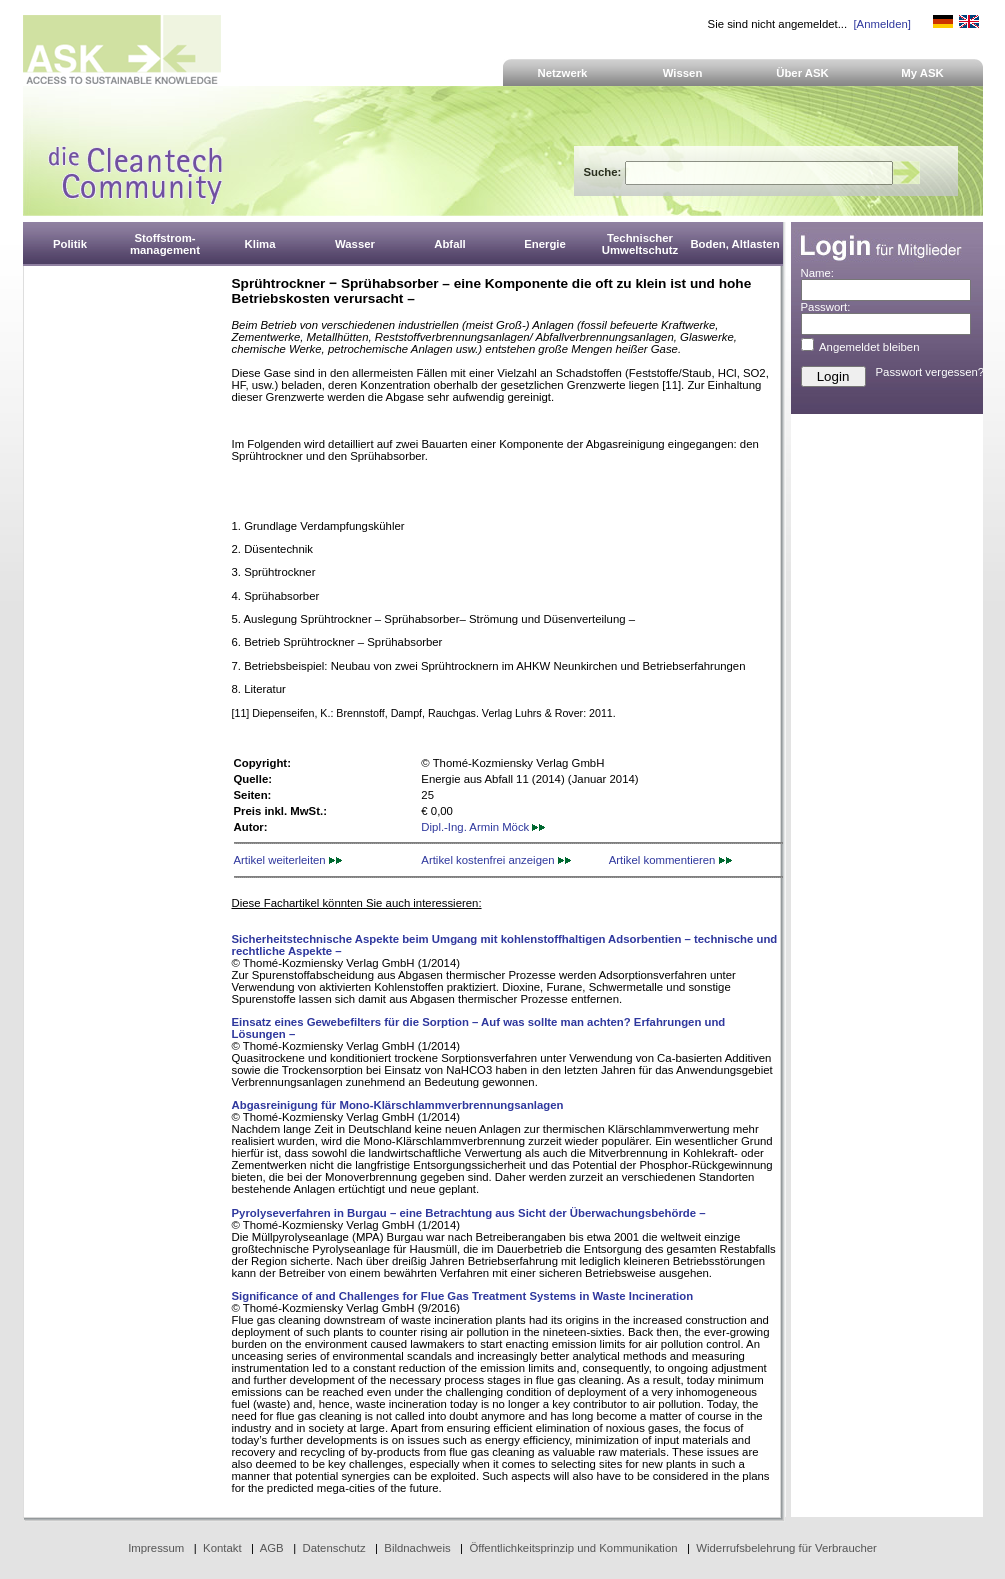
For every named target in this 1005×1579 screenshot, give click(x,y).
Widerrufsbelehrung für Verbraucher (786, 1548)
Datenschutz (333, 1548)
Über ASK (802, 73)
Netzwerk (563, 73)
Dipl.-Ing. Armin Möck (483, 827)
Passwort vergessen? (930, 372)
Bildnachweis (417, 1548)
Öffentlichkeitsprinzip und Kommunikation (573, 1548)
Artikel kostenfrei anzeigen (495, 860)
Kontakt (222, 1548)
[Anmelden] (881, 24)
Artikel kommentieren (670, 860)
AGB (272, 1548)
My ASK (922, 73)
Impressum (156, 1548)
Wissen (683, 73)
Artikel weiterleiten (288, 860)
